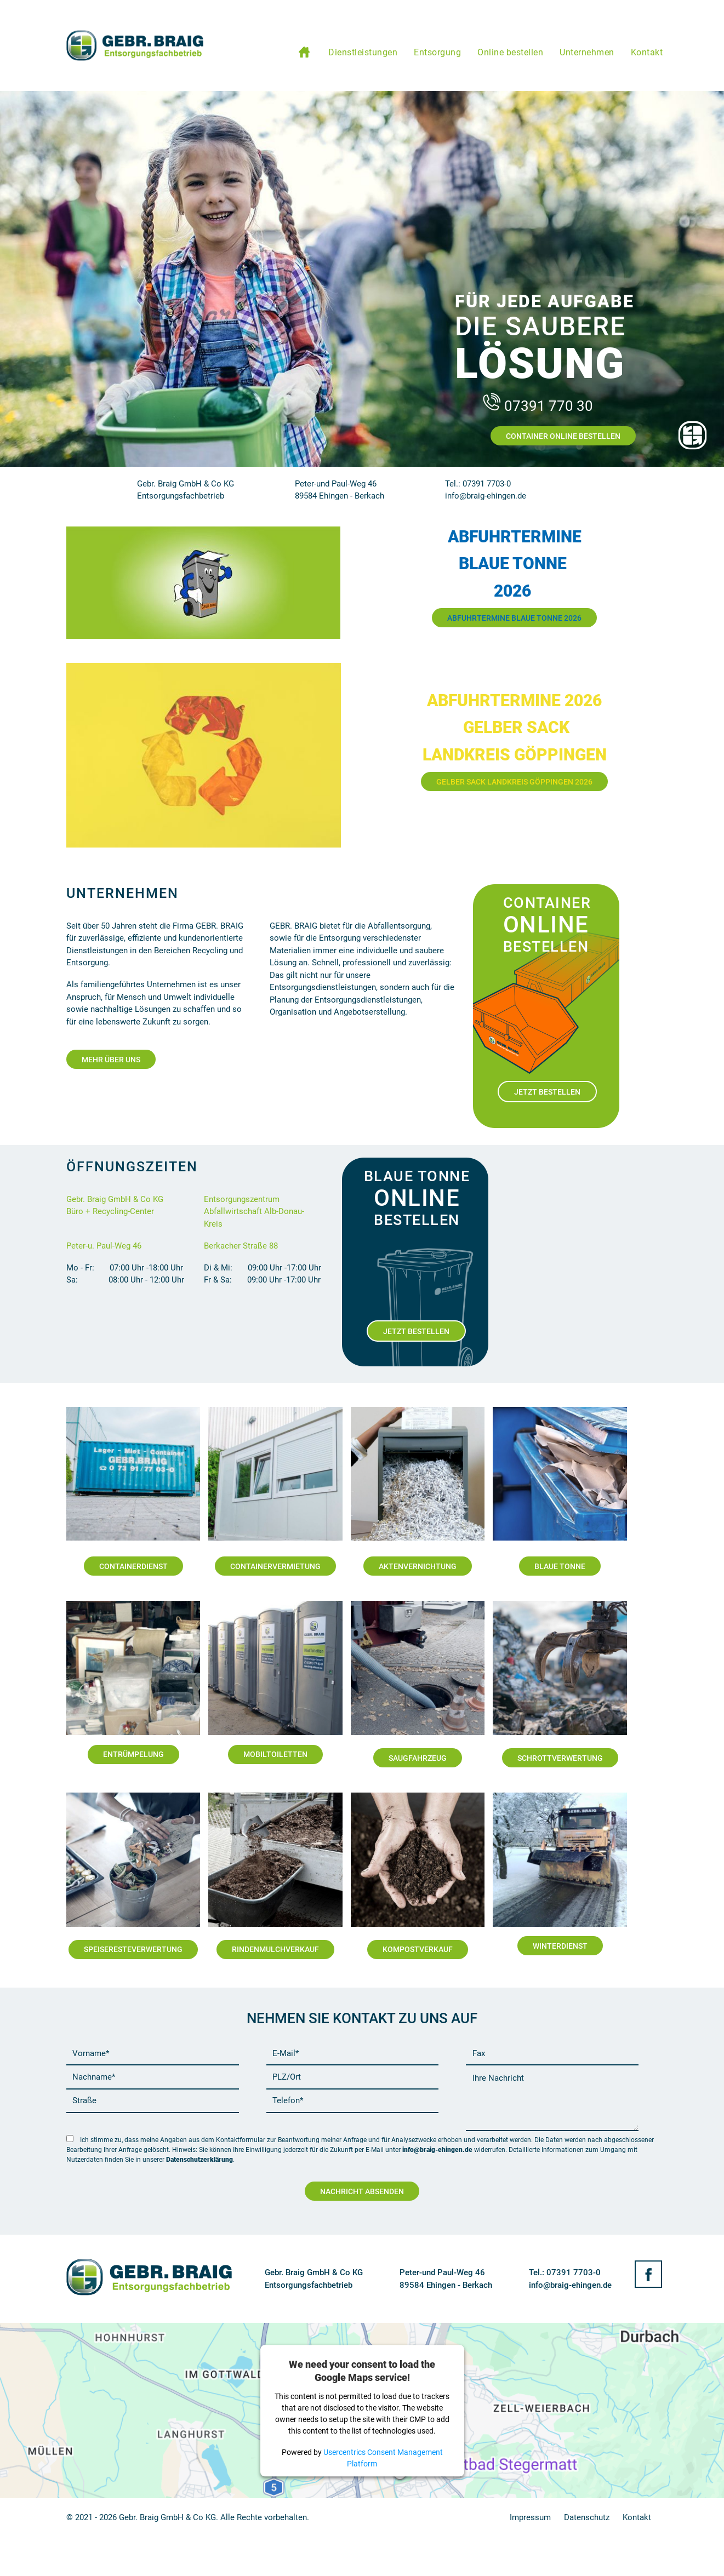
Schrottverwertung (560, 1758)
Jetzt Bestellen (547, 1091)
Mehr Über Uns (111, 1059)
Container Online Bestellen (563, 436)
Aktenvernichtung (418, 1566)
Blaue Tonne (559, 1566)
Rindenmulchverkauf (275, 1949)
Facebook (648, 2274)
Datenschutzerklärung (199, 2159)
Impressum (530, 2517)
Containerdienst (133, 1566)
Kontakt (637, 2517)
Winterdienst (560, 1946)
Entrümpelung (133, 1754)
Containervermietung (275, 1566)
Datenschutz (586, 2517)
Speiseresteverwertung (133, 1949)
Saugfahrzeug (418, 1758)
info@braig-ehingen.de (437, 2150)
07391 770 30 (536, 406)
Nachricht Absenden (362, 2191)
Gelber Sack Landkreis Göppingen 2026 (514, 781)
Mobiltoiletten (275, 1754)
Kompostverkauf (418, 1949)
